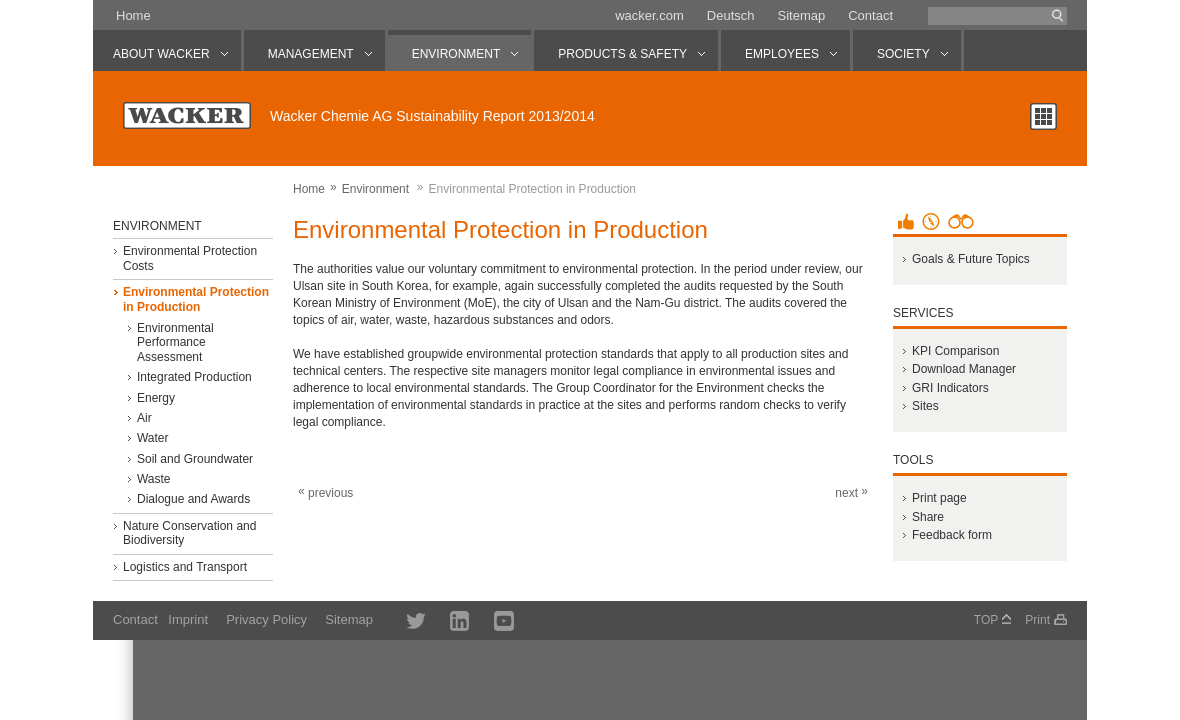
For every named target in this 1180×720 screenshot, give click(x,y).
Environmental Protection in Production (196, 299)
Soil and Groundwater (195, 459)
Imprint (188, 619)
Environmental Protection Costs (190, 258)
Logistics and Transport (185, 567)
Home (133, 15)
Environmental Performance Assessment (175, 342)
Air (144, 418)
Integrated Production (194, 377)
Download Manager (964, 369)
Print (1037, 620)
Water (153, 438)
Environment (375, 189)
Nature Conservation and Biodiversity (189, 533)
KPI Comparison (955, 351)
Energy (156, 398)
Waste (154, 479)
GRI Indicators (950, 388)
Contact (870, 15)
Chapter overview (1043, 116)
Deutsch (731, 15)
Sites (925, 406)
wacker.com (649, 15)
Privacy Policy (266, 619)
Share (928, 517)
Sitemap (801, 15)
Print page (939, 498)
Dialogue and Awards (193, 499)
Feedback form (952, 535)
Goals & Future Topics (971, 259)
